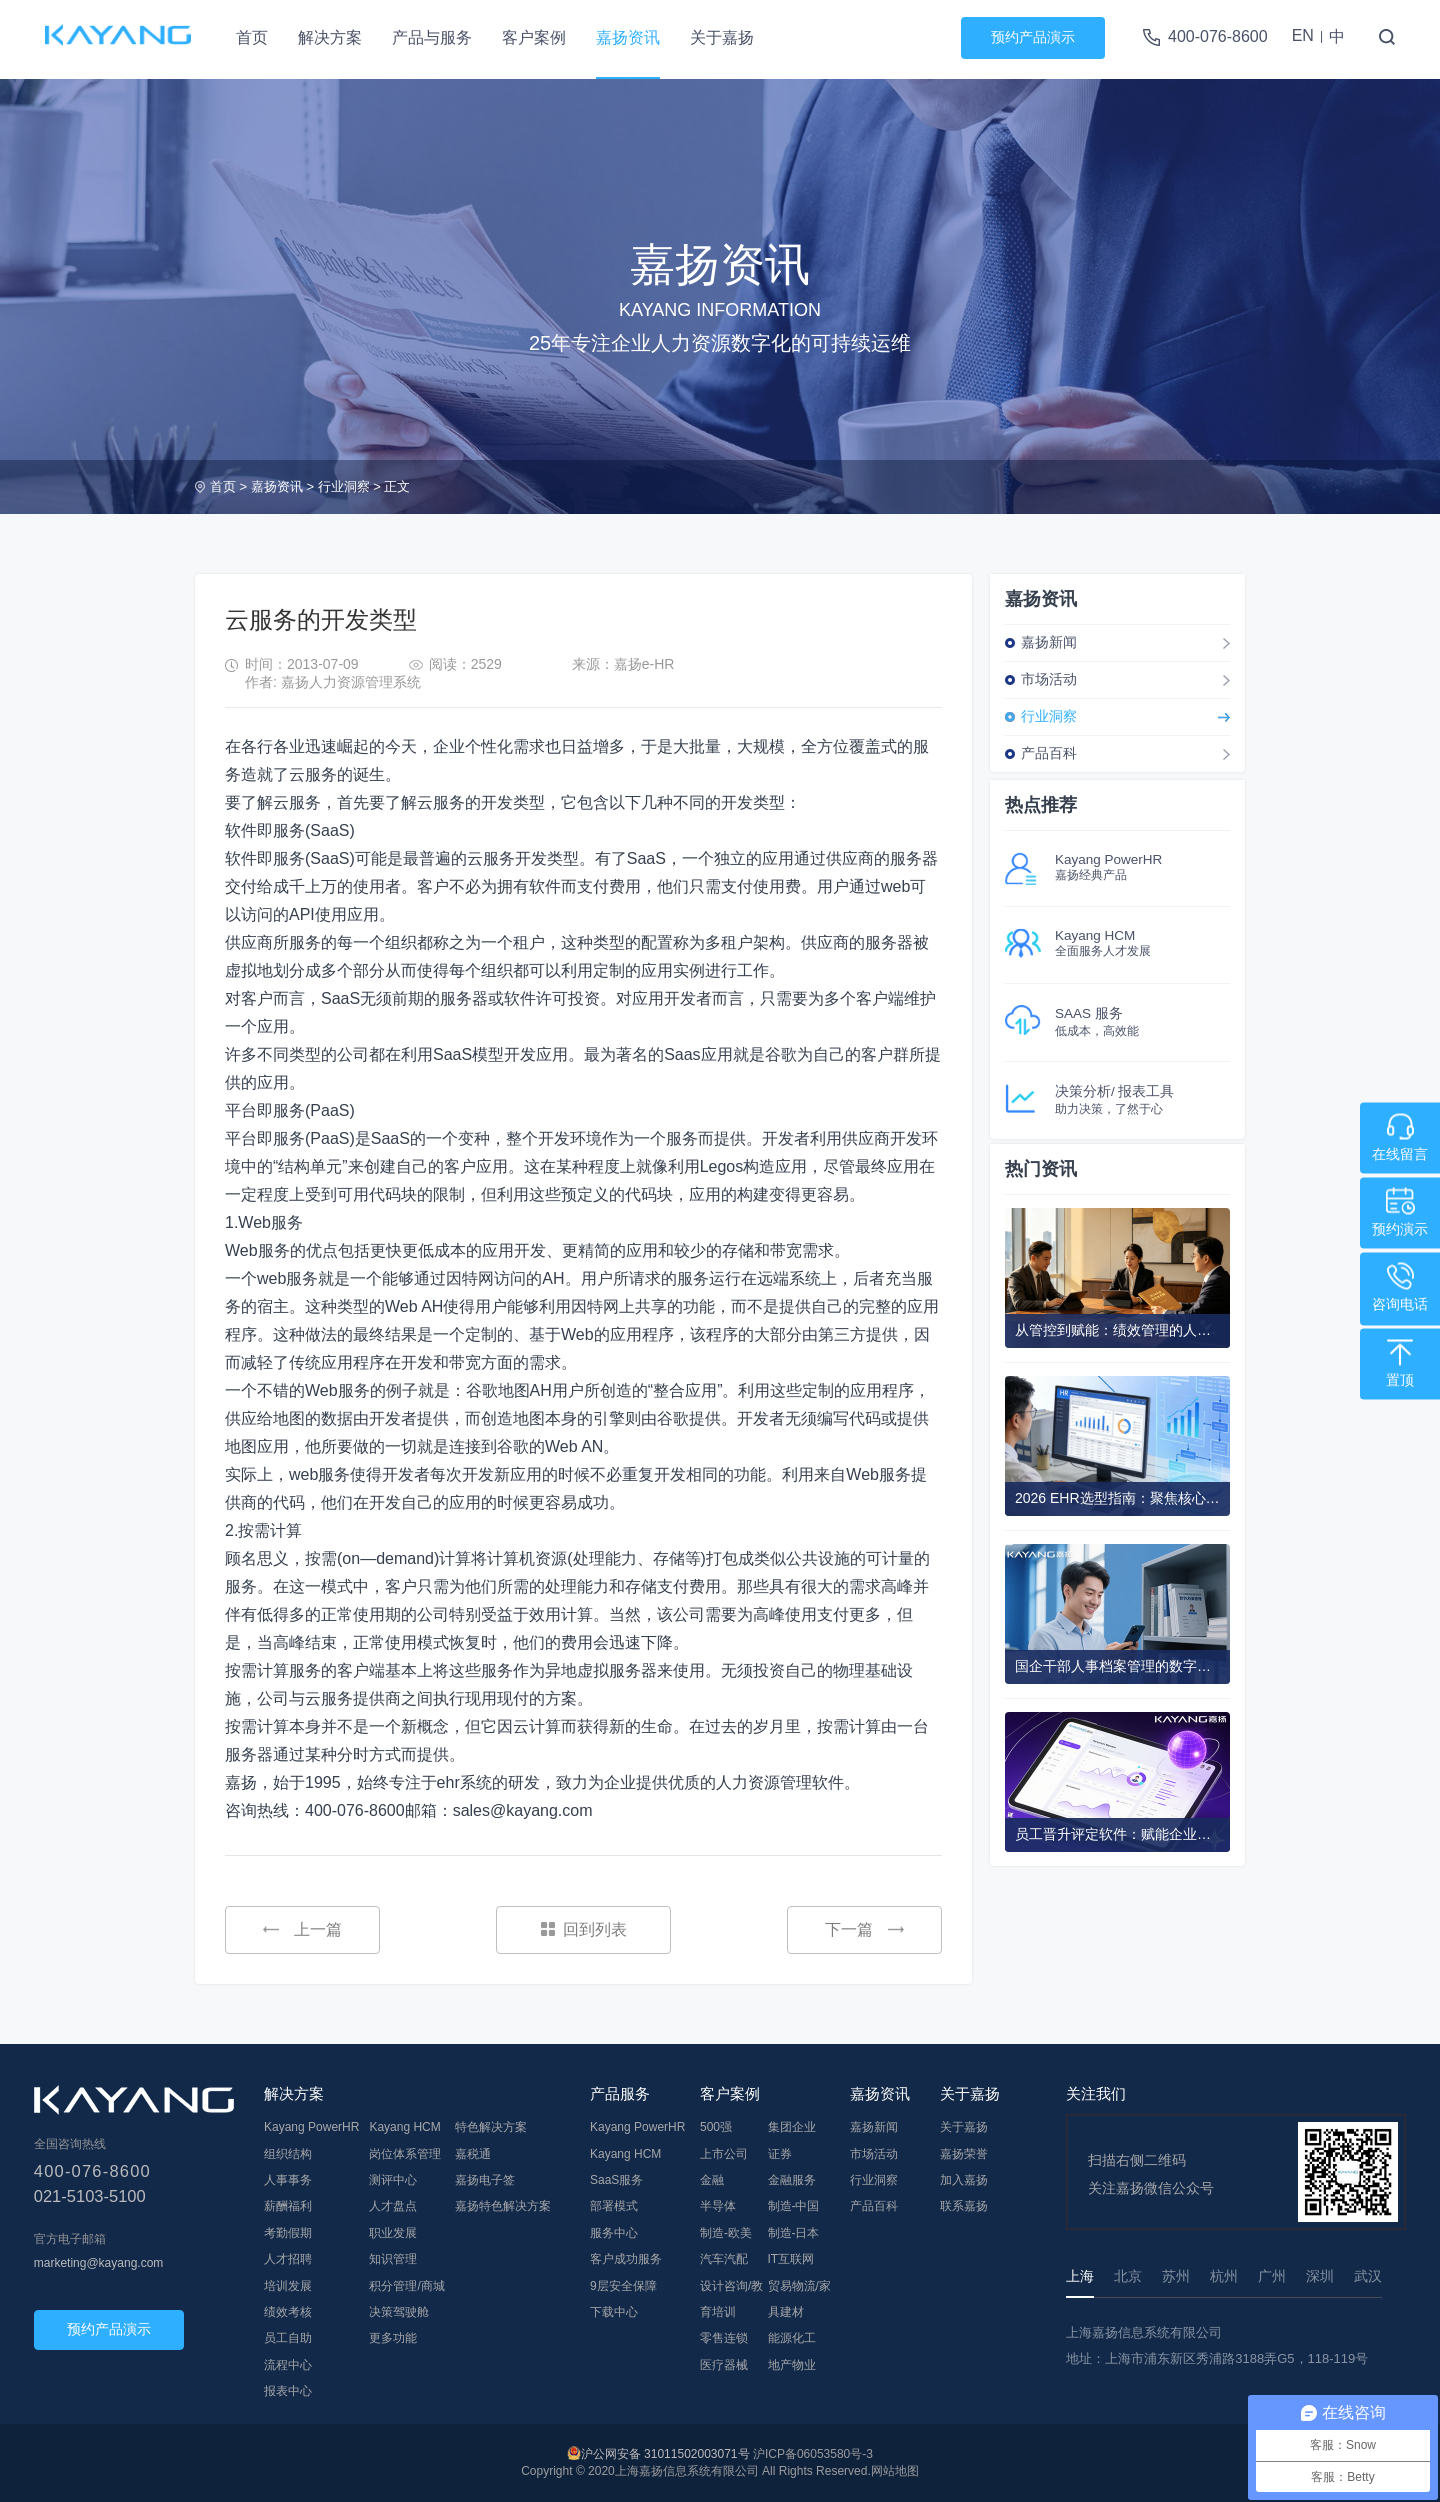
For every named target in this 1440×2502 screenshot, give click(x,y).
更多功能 (393, 2338)
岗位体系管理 (405, 2154)
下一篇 (864, 1929)
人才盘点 (393, 2206)
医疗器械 (724, 2365)
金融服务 (792, 2180)
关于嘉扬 (722, 37)
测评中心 (393, 2180)
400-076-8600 (1218, 36)
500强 (716, 2127)
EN (1303, 35)
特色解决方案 (491, 2127)
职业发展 (393, 2233)
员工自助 (288, 2338)
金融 (712, 2180)
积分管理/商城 (406, 2286)
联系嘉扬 (964, 2206)
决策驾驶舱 (399, 2312)
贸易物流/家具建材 (799, 2299)
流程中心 (288, 2365)
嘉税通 (473, 2154)
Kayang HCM (404, 2127)
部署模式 (614, 2206)
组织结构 (288, 2154)
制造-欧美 (726, 2233)
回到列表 (584, 1929)
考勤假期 (288, 2233)
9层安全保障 (623, 2286)
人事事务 (288, 2180)
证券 (780, 2154)
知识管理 (393, 2259)
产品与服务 (432, 37)
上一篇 (302, 1929)
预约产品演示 (1033, 37)
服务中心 (614, 2233)
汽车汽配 (724, 2259)
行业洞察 (344, 486)
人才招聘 (288, 2259)
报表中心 (288, 2391)
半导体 (718, 2206)
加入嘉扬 (964, 2180)
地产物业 (792, 2365)
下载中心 (614, 2312)
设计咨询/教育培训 (731, 2299)
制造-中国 (794, 2206)
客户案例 (534, 37)
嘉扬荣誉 (964, 2154)
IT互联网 (791, 2259)
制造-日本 (794, 2233)
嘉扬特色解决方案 (503, 2206)
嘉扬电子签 (485, 2180)
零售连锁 (724, 2338)
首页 (252, 37)
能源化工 (792, 2338)
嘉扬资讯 (628, 37)
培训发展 (288, 2286)
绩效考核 (288, 2312)
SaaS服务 (616, 2180)
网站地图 (895, 2471)
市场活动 (1049, 679)
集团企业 (792, 2127)
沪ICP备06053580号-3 (813, 2454)
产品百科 (1049, 753)
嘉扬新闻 (1049, 642)
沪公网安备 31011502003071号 (665, 2454)
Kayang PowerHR (311, 2127)
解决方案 (330, 37)
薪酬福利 (288, 2206)
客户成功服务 (626, 2259)
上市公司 (724, 2154)
